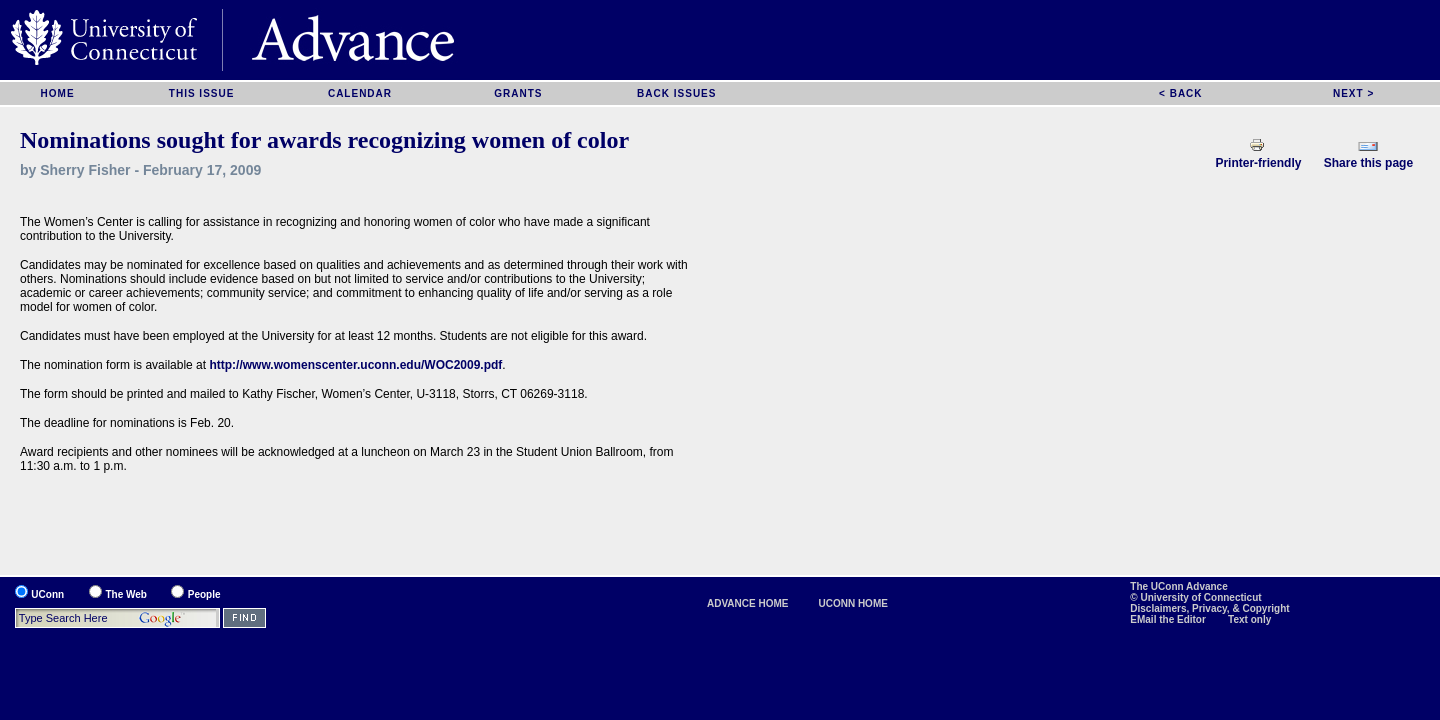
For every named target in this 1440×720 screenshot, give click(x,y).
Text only (1249, 619)
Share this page (1368, 163)
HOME (58, 93)
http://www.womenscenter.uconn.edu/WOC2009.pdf (355, 365)
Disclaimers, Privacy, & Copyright (1209, 608)
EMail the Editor (1169, 619)
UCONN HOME (852, 603)
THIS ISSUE (202, 93)
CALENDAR (360, 93)
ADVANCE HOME (747, 603)
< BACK (1181, 93)
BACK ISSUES (676, 93)
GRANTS (518, 93)
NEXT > (1353, 93)
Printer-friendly (1258, 163)
